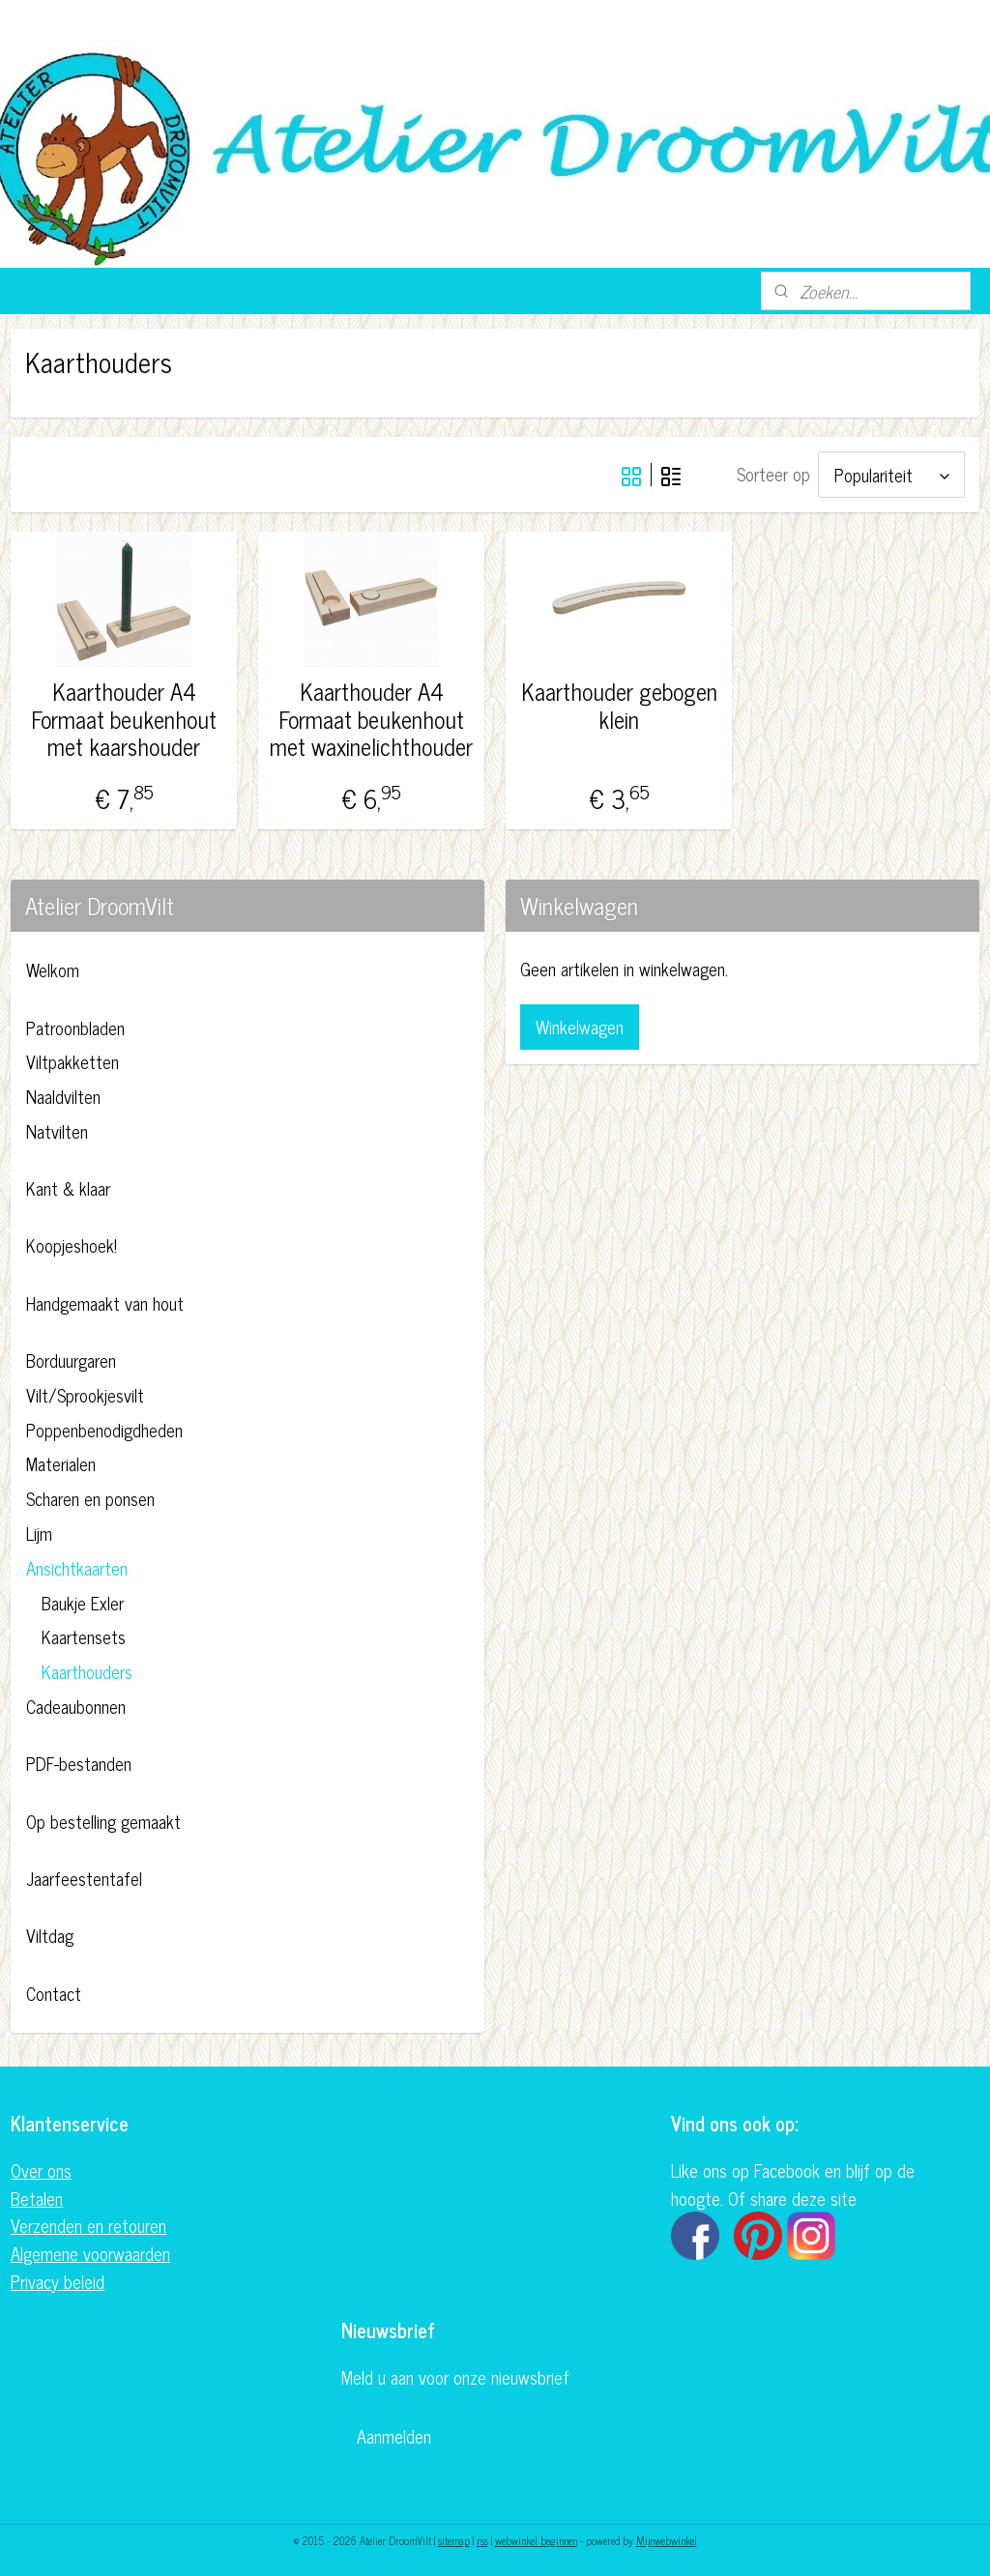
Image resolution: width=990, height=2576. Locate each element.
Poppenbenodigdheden (104, 1429)
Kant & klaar (68, 1187)
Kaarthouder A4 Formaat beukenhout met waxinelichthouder (371, 719)
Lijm (39, 1533)
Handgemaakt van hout (105, 1302)
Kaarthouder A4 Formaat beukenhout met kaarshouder (124, 719)
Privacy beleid (57, 2281)
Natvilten (57, 1130)
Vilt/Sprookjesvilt (85, 1394)
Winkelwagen (580, 1026)
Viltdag (49, 1935)
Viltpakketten (72, 1061)
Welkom (52, 969)
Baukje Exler (83, 1602)
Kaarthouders (87, 1671)
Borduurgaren (71, 1360)
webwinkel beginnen (536, 2540)
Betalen (37, 2198)
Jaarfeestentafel (84, 1878)
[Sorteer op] (891, 474)
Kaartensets (84, 1636)
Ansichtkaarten (77, 1567)
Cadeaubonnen (76, 1706)
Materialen (61, 1463)
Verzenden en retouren (88, 2225)
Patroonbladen (75, 1027)
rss (482, 2540)
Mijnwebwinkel (666, 2540)
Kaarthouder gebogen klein (619, 706)
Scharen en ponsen (90, 1498)
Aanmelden (394, 2435)
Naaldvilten (63, 1096)
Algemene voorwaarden (90, 2253)
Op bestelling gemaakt (103, 1821)
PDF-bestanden (78, 1763)
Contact (53, 1993)
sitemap (454, 2540)
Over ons (41, 2170)
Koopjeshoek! (71, 1244)
